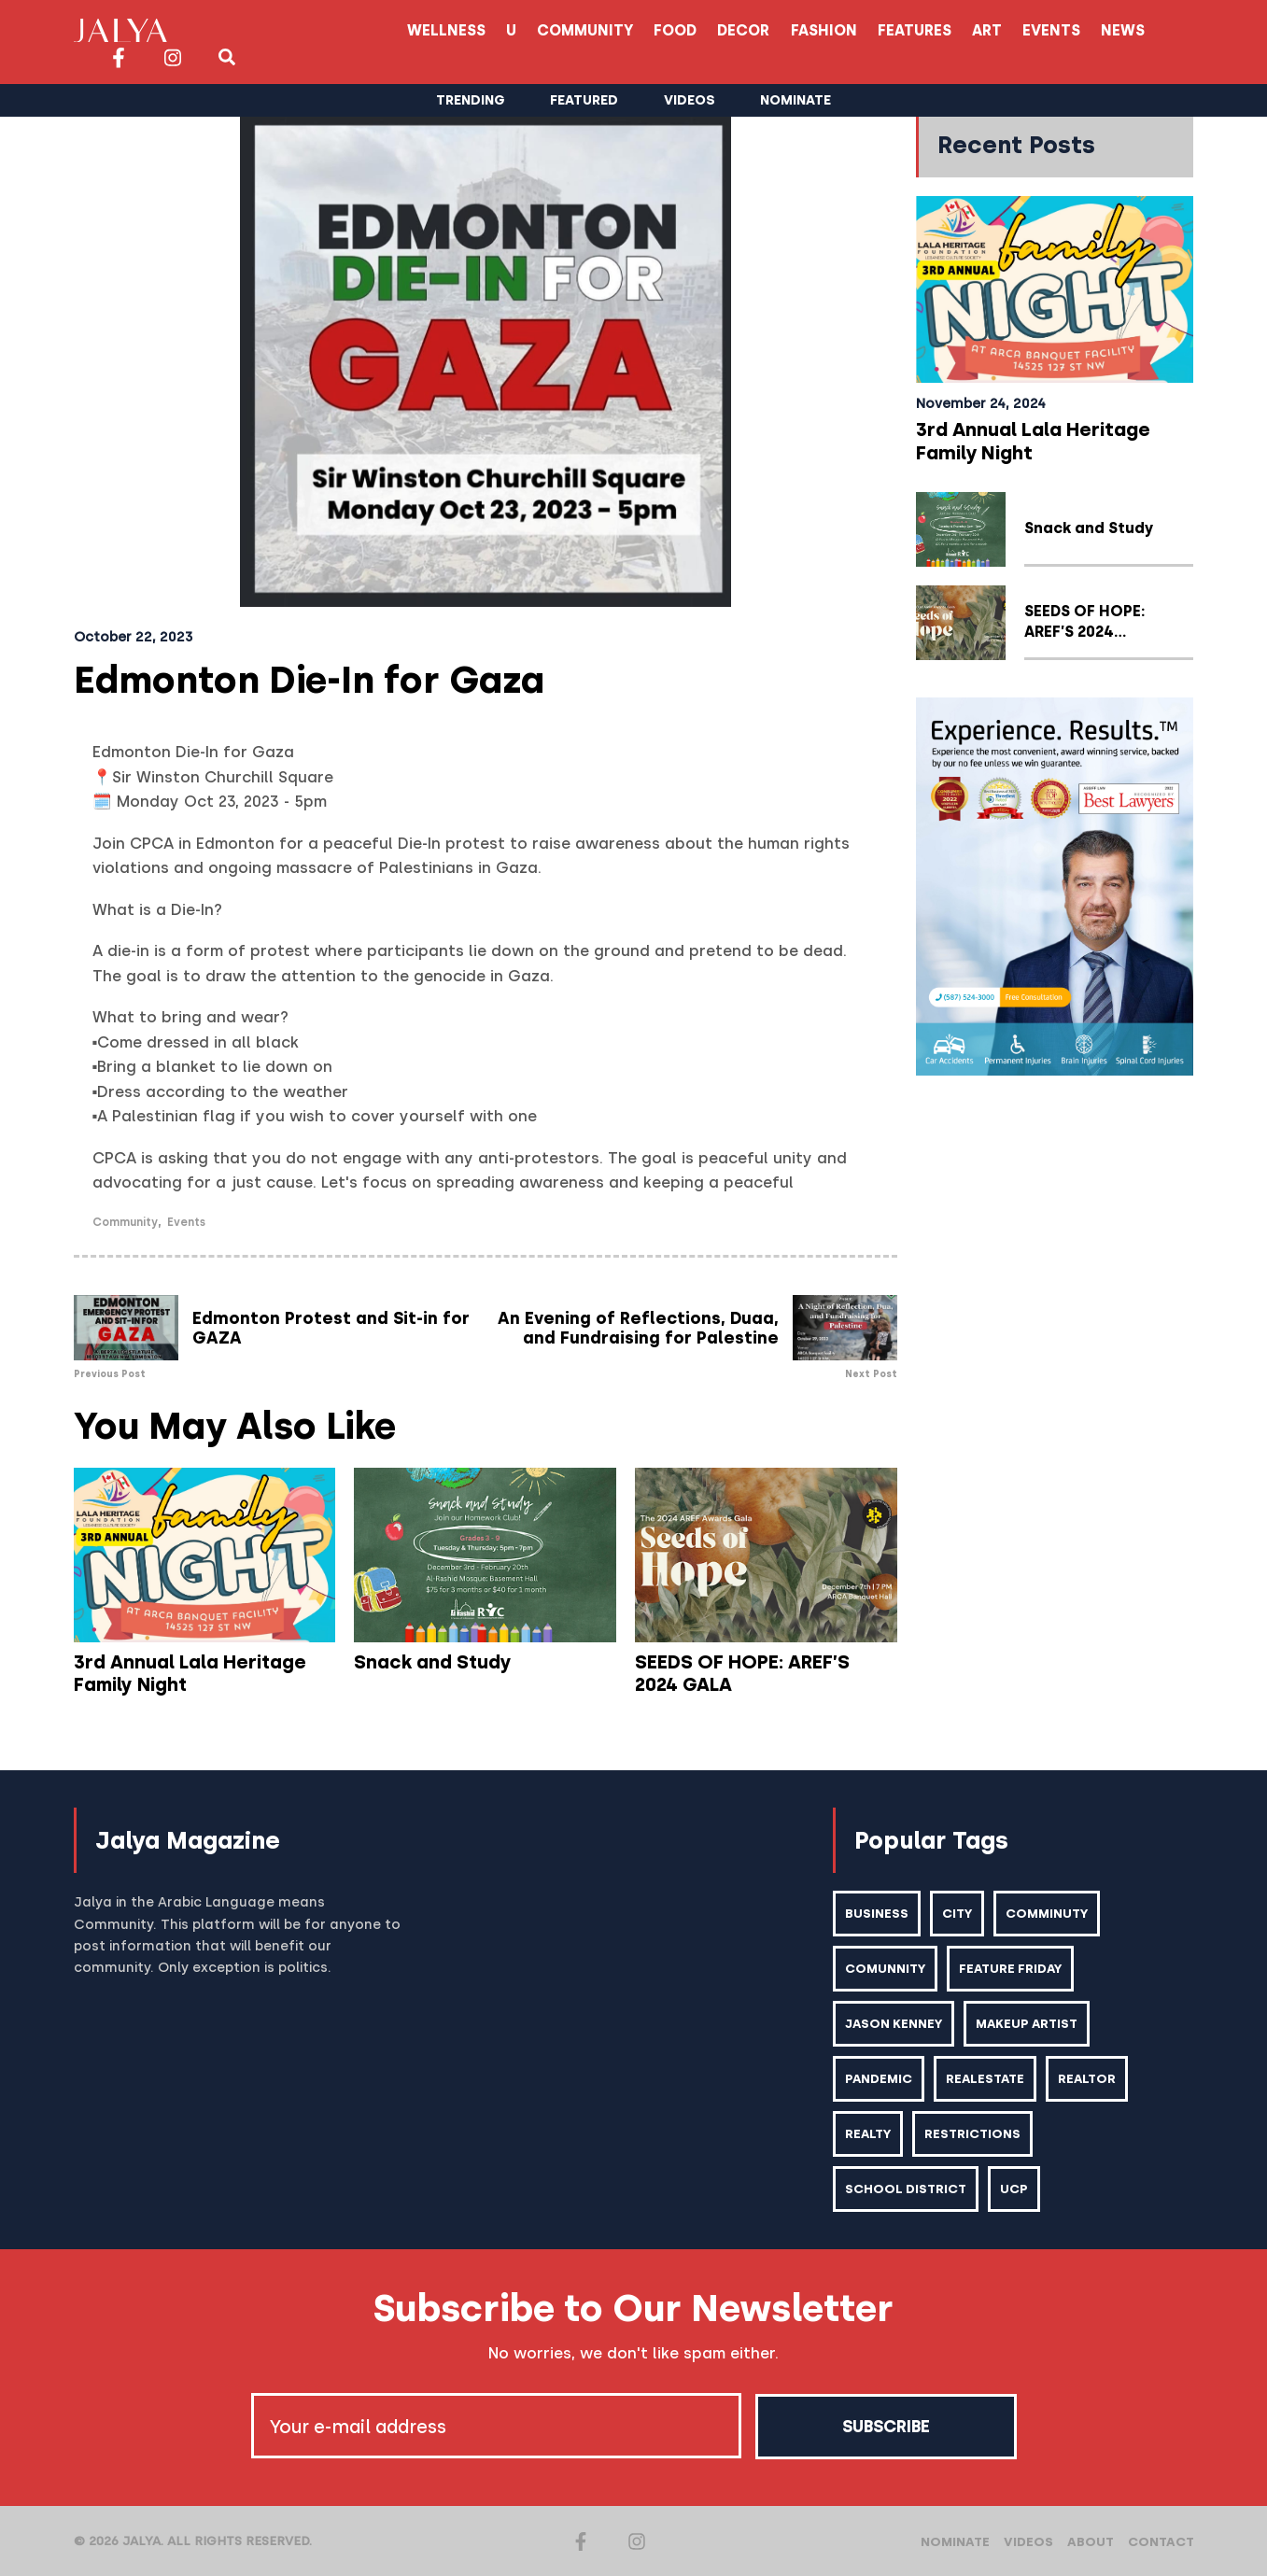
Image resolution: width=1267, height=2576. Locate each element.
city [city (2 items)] (957, 1913)
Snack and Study (432, 1662)
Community (391, 30)
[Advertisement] (1054, 1374)
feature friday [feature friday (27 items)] (1012, 1968)
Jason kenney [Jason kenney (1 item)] (894, 2023)
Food (483, 30)
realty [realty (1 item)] (869, 2133)
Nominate (955, 2540)
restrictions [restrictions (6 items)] (974, 2133)
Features (728, 30)
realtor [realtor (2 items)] (1090, 2078)
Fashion (635, 30)
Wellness (248, 30)
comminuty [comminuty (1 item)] (1048, 1913)
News (942, 30)
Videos (1028, 2540)
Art (802, 30)
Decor (554, 30)
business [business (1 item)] (876, 1913)
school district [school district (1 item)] (905, 2188)
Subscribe (885, 2425)
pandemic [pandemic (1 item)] (879, 2078)
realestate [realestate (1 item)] (987, 2078)
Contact (1161, 2540)
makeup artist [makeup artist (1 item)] (1029, 2023)
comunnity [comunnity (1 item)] (885, 1968)
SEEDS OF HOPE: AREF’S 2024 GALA (764, 1673)
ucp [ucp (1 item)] (1014, 2188)
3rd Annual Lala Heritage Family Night (189, 1673)
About (1090, 2540)
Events (868, 30)
